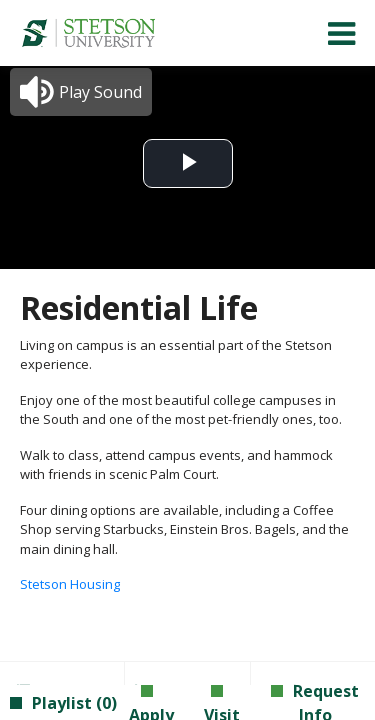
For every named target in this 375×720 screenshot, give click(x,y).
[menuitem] (87, 33)
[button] (81, 92)
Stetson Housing (70, 584)
